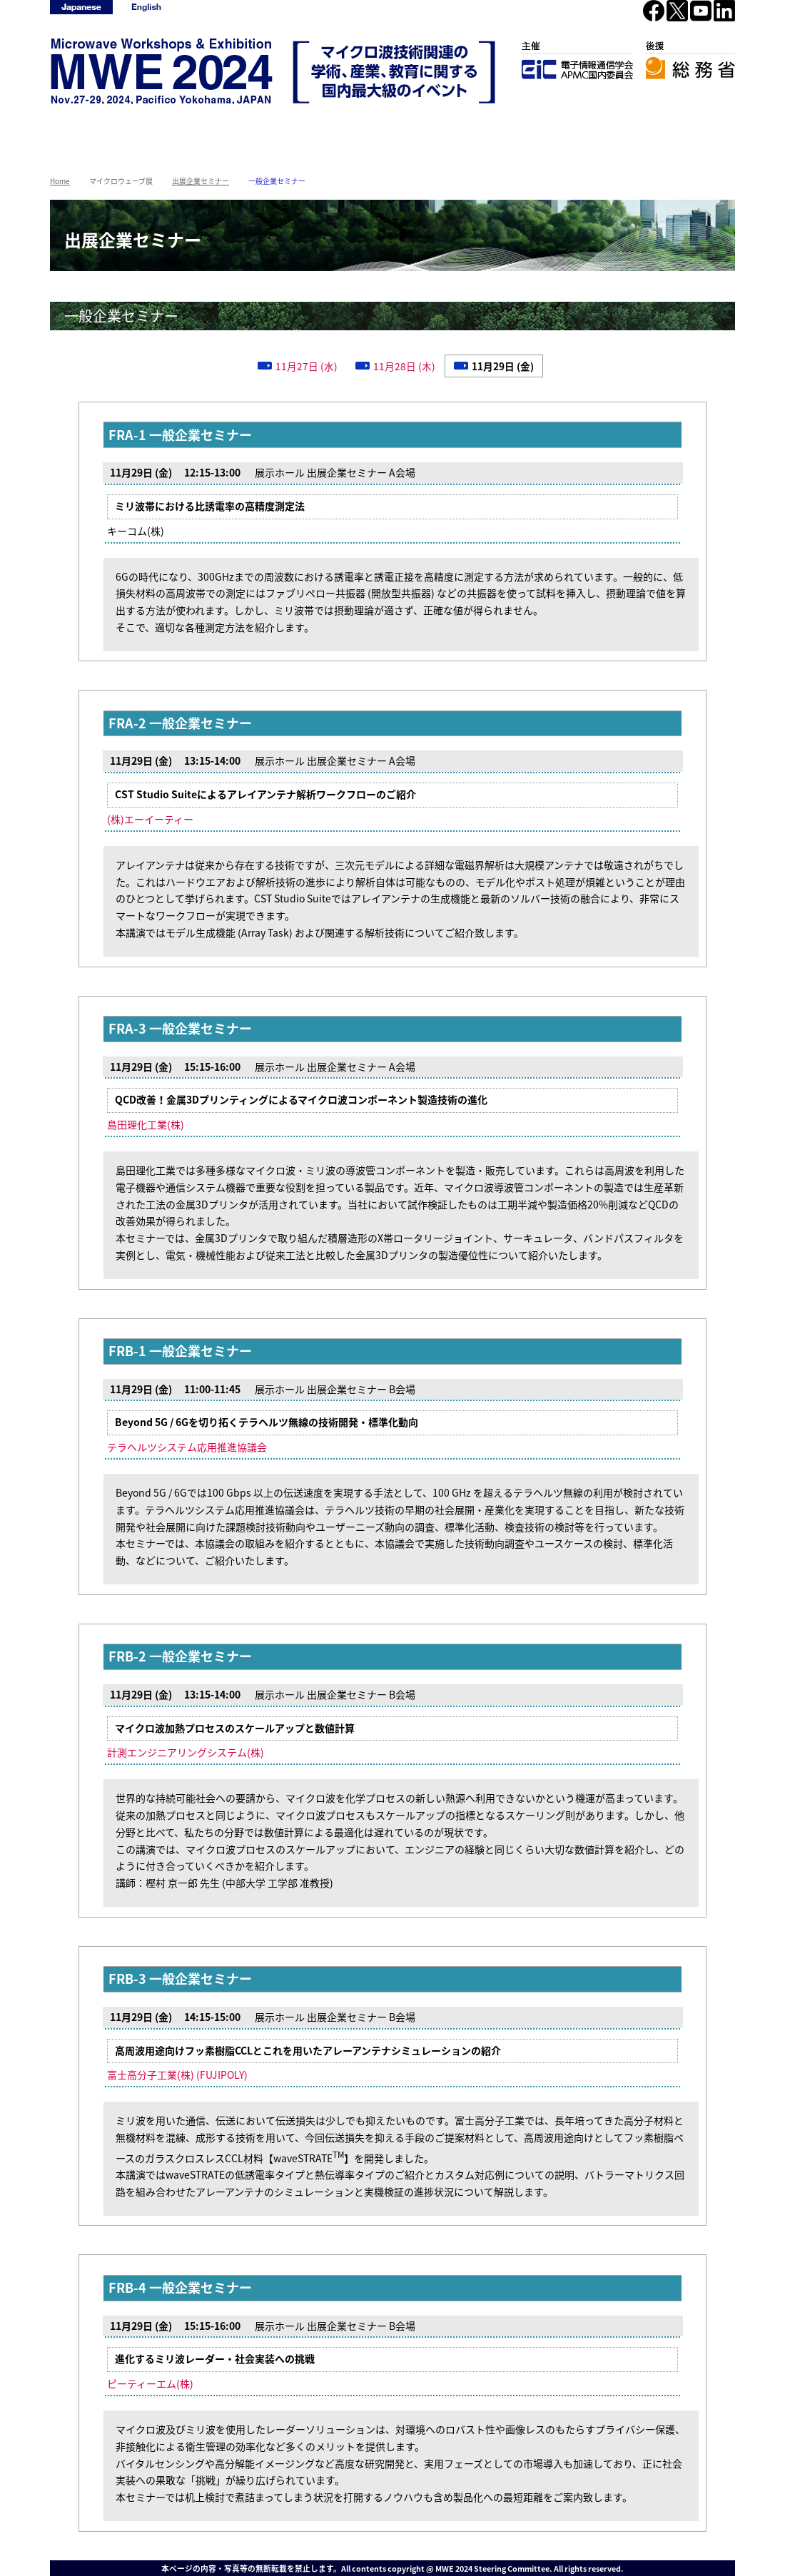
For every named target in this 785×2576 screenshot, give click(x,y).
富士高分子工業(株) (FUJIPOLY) (177, 2074)
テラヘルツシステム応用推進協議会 (187, 1447)
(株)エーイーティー (150, 819)
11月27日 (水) (306, 366)
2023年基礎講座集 (685, 129)
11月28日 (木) (404, 366)
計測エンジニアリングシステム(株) (185, 1752)
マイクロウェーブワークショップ (197, 131)
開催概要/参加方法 (392, 129)
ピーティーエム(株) (150, 2383)
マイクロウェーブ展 (294, 129)
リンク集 (588, 129)
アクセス (490, 129)
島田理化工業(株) (145, 1124)
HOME (98, 129)
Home (60, 180)
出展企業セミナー (200, 180)
